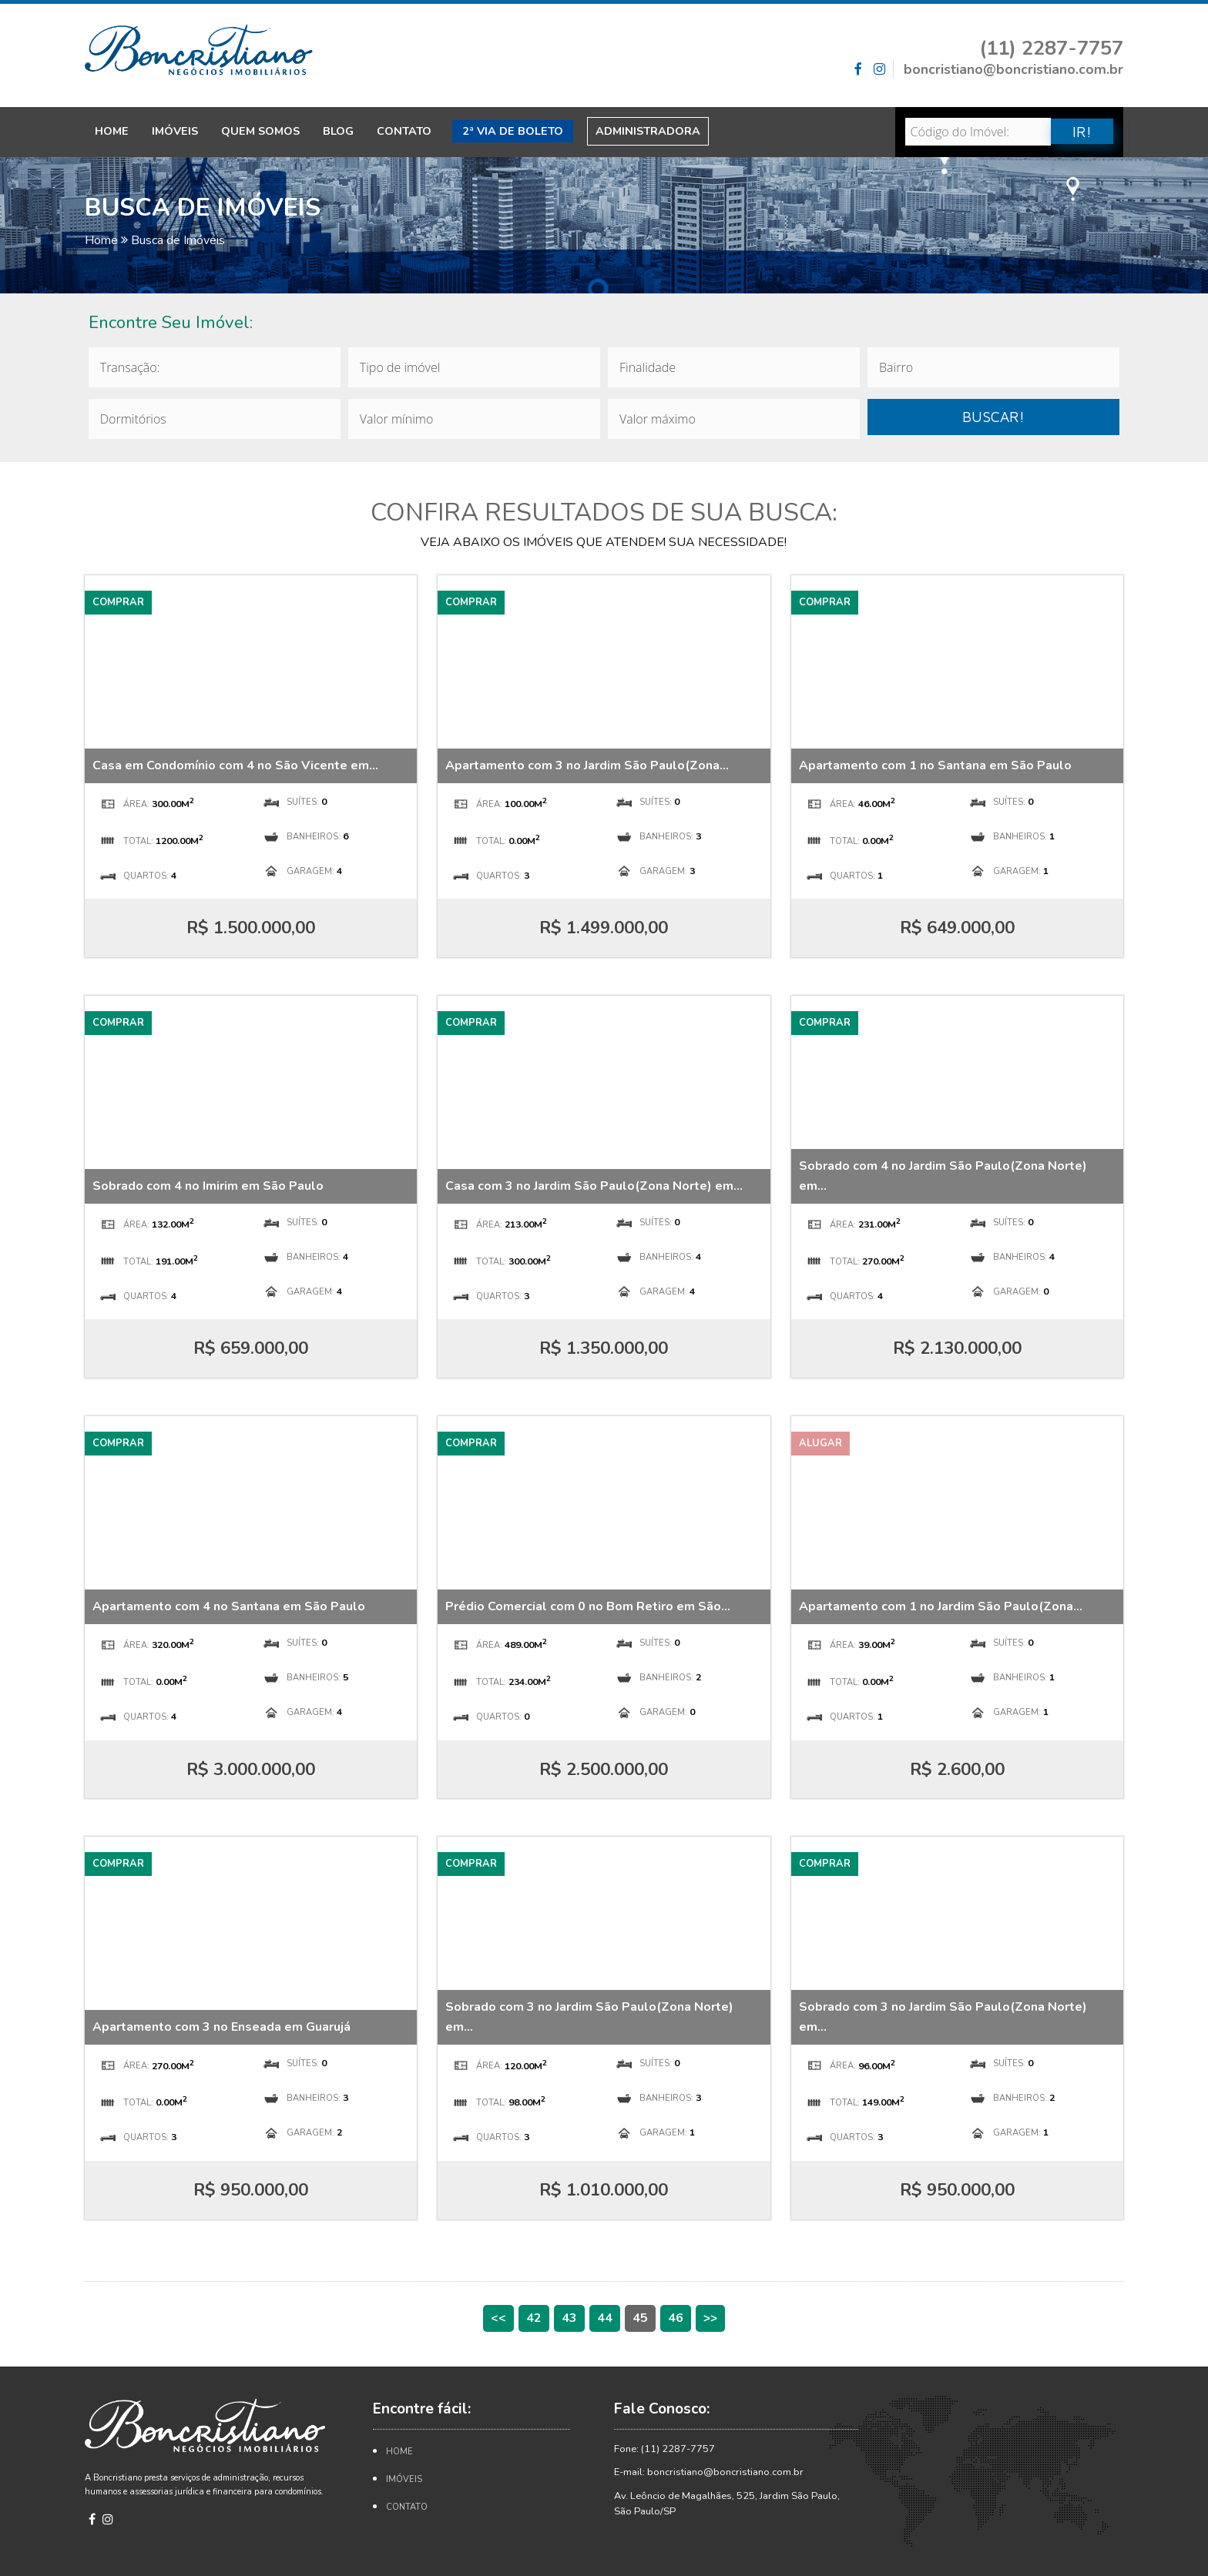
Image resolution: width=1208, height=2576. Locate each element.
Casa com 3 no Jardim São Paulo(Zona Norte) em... (594, 1185)
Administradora (648, 131)
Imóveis (175, 131)
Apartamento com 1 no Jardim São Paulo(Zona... (940, 1606)
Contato (404, 131)
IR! (1082, 131)
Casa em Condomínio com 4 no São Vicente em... (235, 765)
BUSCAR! (993, 416)
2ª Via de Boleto (512, 131)
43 (569, 2318)
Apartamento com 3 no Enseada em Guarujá (221, 2026)
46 (675, 2318)
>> (710, 2318)
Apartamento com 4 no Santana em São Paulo (228, 1606)
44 (604, 2318)
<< (498, 2318)
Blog (338, 131)
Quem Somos (260, 131)
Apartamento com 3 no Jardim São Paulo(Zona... (587, 765)
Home (112, 131)
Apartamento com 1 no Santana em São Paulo (935, 765)
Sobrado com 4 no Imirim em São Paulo (208, 1185)
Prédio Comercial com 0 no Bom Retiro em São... (587, 1606)
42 (534, 2318)
